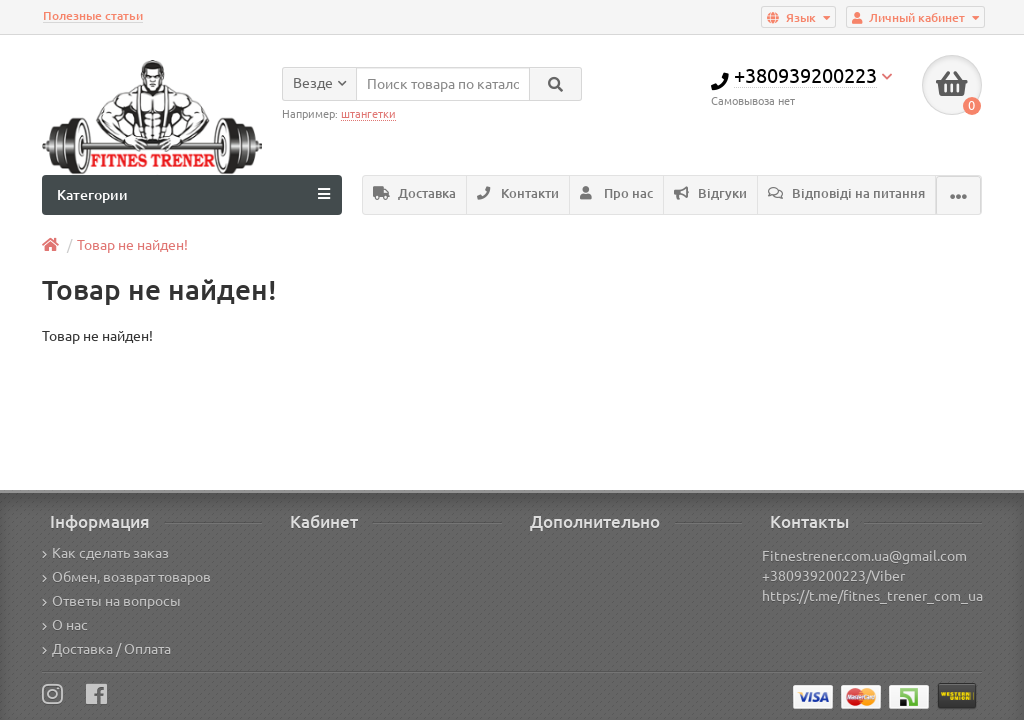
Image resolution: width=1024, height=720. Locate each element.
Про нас (616, 193)
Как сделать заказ (105, 553)
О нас (65, 625)
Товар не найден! (132, 245)
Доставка (414, 193)
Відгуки (710, 193)
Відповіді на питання (846, 193)
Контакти (518, 193)
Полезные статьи (93, 15)
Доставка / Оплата (106, 649)
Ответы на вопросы (111, 601)
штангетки (368, 114)
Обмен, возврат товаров (126, 577)
